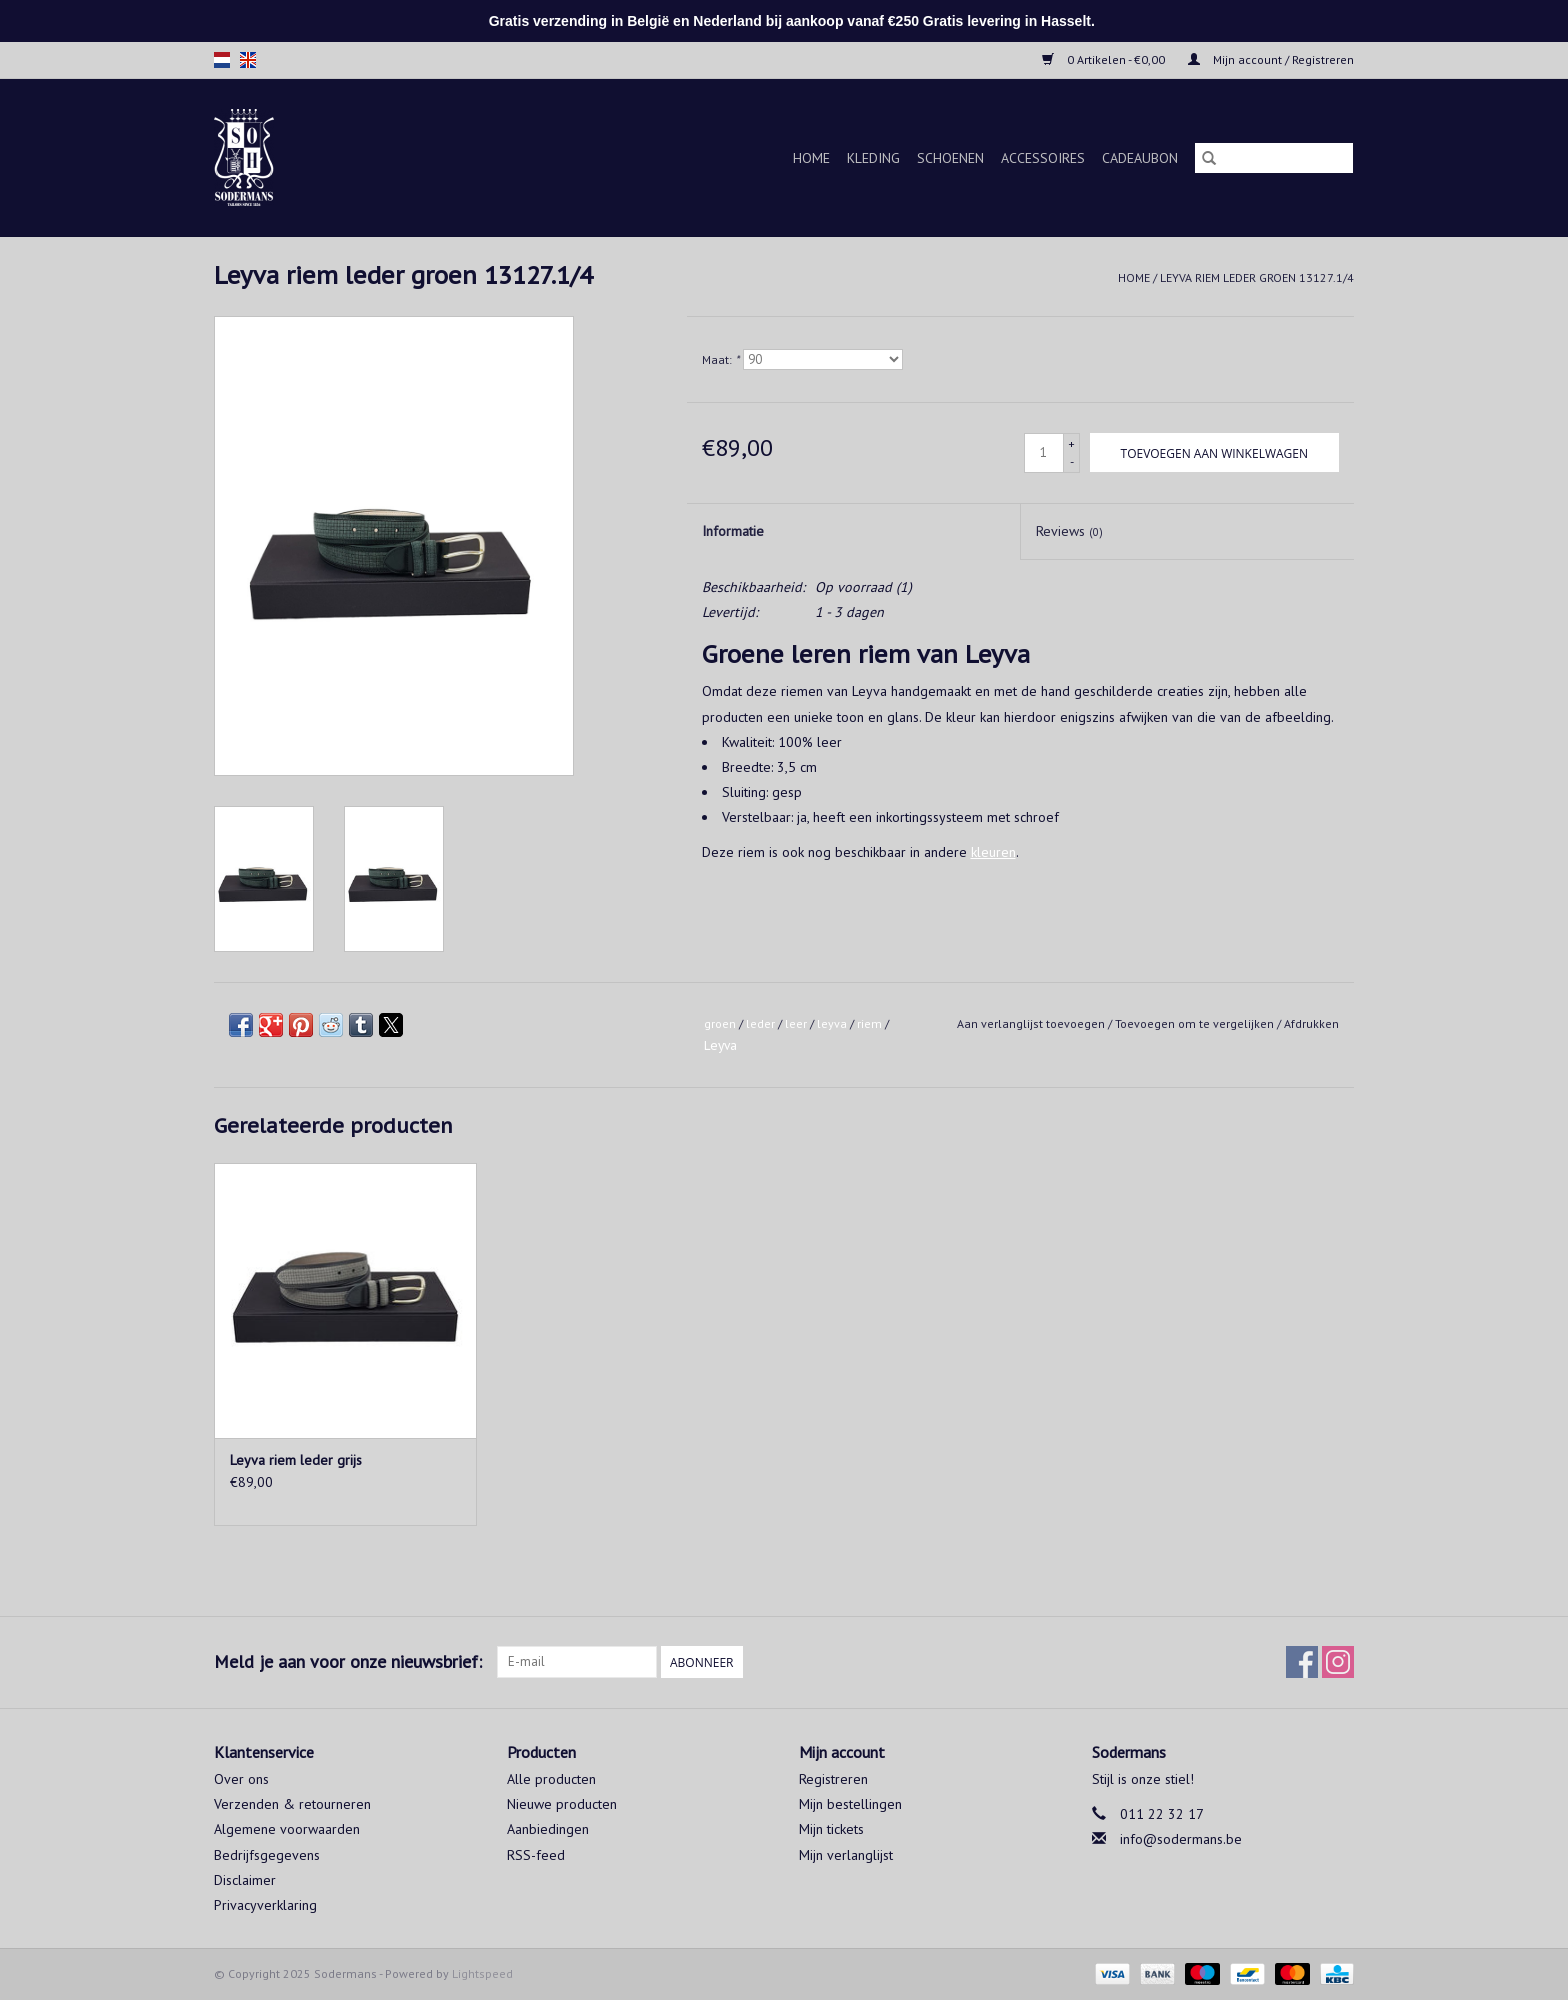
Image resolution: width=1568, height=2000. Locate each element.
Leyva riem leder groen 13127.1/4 (1257, 277)
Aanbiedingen (548, 1829)
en (248, 60)
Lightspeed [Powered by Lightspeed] (482, 1973)
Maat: (720, 359)
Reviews (1069, 531)
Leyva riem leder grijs (296, 1460)
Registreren (833, 1779)
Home (811, 158)
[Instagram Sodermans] (1338, 1662)
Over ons (241, 1779)
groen (720, 1023)
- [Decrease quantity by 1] (1072, 461)
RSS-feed (536, 1855)
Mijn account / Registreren (1271, 59)
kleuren (993, 852)
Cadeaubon (1140, 158)
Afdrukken (1311, 1023)
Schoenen (950, 158)
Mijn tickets (831, 1829)
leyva (832, 1023)
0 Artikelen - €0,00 (1105, 59)
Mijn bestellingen (850, 1804)
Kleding (873, 158)
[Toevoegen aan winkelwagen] (1214, 452)
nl (222, 60)
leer (796, 1023)
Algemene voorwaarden (287, 1829)
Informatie (733, 531)
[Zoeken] (1274, 158)
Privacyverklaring (265, 1905)
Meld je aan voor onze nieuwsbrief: (348, 1661)
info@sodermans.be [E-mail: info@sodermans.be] (1181, 1839)
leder (760, 1023)
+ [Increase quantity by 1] (1071, 443)
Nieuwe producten (562, 1804)
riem (869, 1023)
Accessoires (1043, 158)
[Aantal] (1044, 453)
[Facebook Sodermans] (1302, 1662)
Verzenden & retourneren (292, 1804)
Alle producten (551, 1779)
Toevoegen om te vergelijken (1196, 1023)
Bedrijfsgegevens (267, 1855)
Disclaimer (245, 1880)
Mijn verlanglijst (846, 1855)
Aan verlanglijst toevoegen (1032, 1023)
